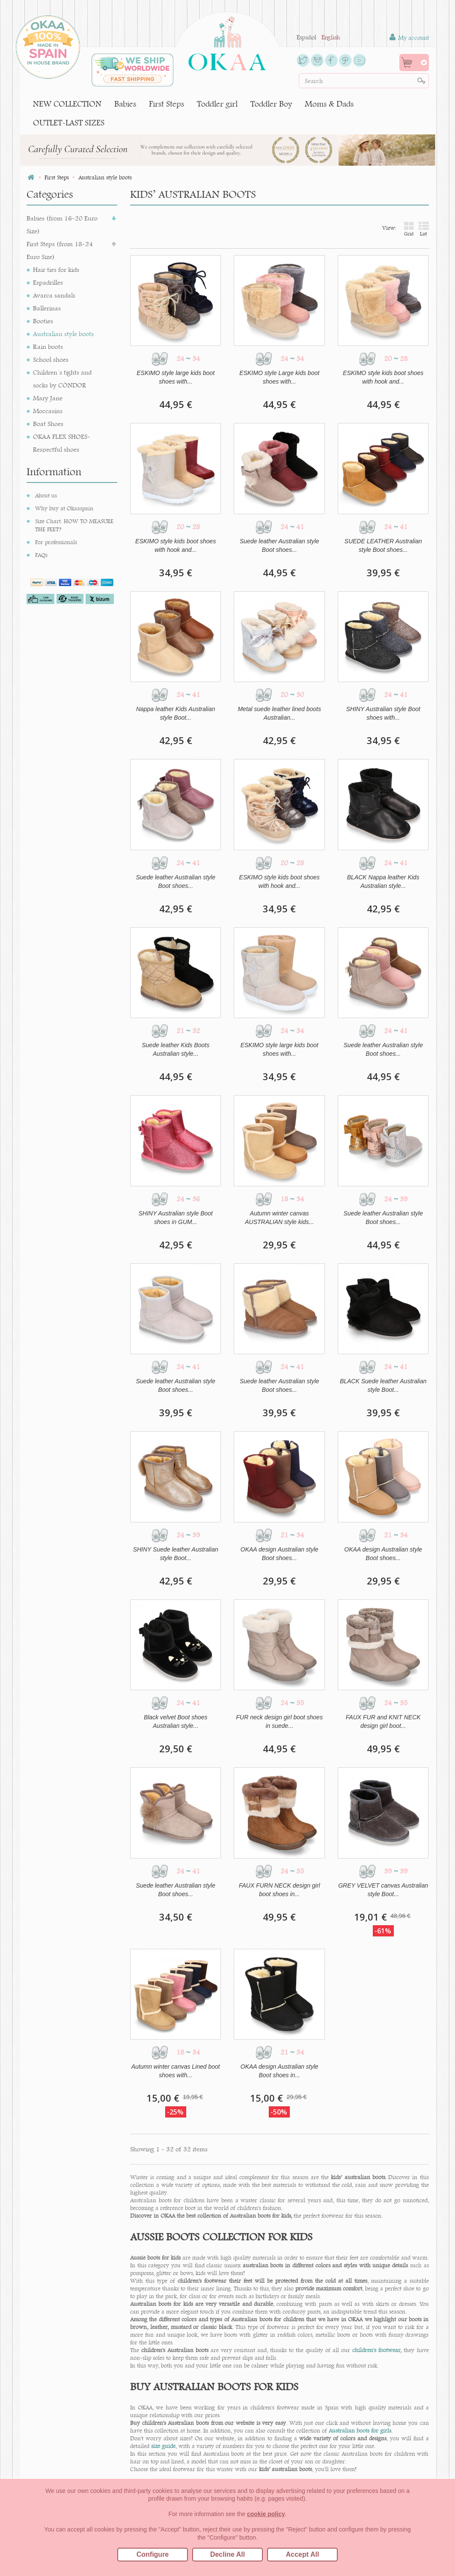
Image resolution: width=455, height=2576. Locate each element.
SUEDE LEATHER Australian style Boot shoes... (383, 545)
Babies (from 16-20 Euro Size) (62, 224)
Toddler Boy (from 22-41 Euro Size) (62, 597)
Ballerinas (47, 308)
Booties (43, 321)
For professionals (56, 738)
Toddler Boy (271, 104)
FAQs (41, 751)
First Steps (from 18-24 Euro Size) (60, 250)
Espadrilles (48, 282)
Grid (408, 229)
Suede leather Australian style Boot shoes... (279, 545)
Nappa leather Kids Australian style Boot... (175, 713)
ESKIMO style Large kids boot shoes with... (279, 377)
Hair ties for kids (56, 269)
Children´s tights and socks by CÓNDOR (62, 378)
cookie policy (266, 2513)
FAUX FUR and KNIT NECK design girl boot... (383, 1721)
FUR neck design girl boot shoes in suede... (279, 1721)
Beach (41, 488)
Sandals (43, 501)
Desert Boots (50, 475)
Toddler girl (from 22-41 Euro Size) (62, 571)
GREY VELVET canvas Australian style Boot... (383, 1889)
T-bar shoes (49, 462)
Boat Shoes (48, 424)
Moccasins (47, 411)
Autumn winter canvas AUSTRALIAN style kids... (279, 1217)
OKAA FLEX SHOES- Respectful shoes (61, 442)
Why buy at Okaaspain (64, 704)
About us (46, 691)
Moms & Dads (329, 104)
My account (409, 37)
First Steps (166, 104)
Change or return (57, 764)
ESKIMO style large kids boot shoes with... (175, 377)
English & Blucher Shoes (66, 539)
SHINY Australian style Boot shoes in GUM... (175, 1217)
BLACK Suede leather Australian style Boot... (383, 1385)
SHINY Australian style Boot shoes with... (383, 713)
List (424, 229)
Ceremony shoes (56, 526)
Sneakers (45, 552)
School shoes (50, 359)
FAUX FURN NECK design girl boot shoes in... (279, 1889)
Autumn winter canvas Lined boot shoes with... (175, 2071)
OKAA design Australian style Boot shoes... (279, 1553)
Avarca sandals (54, 295)
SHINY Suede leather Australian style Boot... (175, 1553)
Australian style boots (63, 334)
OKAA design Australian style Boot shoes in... (279, 2071)
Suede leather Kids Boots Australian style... (175, 1049)
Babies (125, 104)
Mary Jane (47, 398)
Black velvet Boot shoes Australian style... (176, 1721)
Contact (44, 777)
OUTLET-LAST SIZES (68, 123)
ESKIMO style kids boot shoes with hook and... (383, 377)
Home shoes (50, 513)
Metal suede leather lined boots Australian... (279, 713)
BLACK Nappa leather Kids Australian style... (383, 881)
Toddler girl (217, 104)
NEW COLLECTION (67, 104)
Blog (40, 810)
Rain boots (48, 346)
